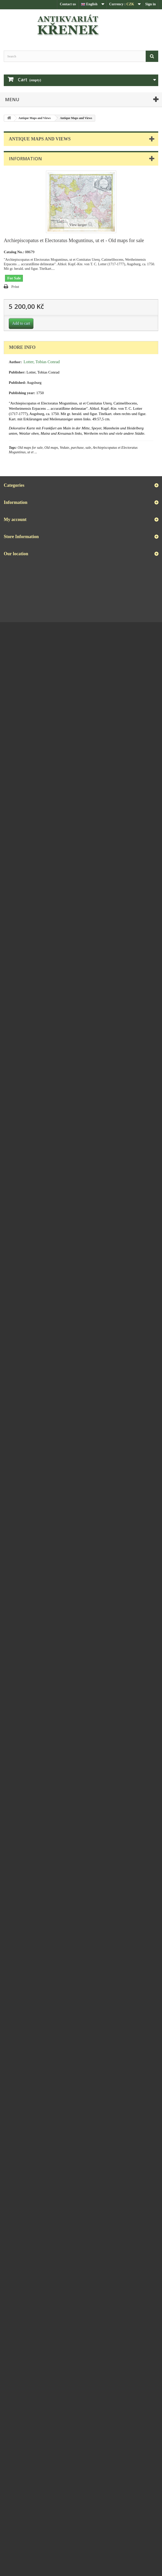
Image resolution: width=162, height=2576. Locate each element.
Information (25, 159)
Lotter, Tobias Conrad (42, 361)
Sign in (150, 4)
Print (15, 287)
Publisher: (17, 372)
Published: (17, 383)
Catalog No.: (14, 252)
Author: (15, 362)
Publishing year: (22, 393)
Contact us (68, 4)
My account (15, 519)
